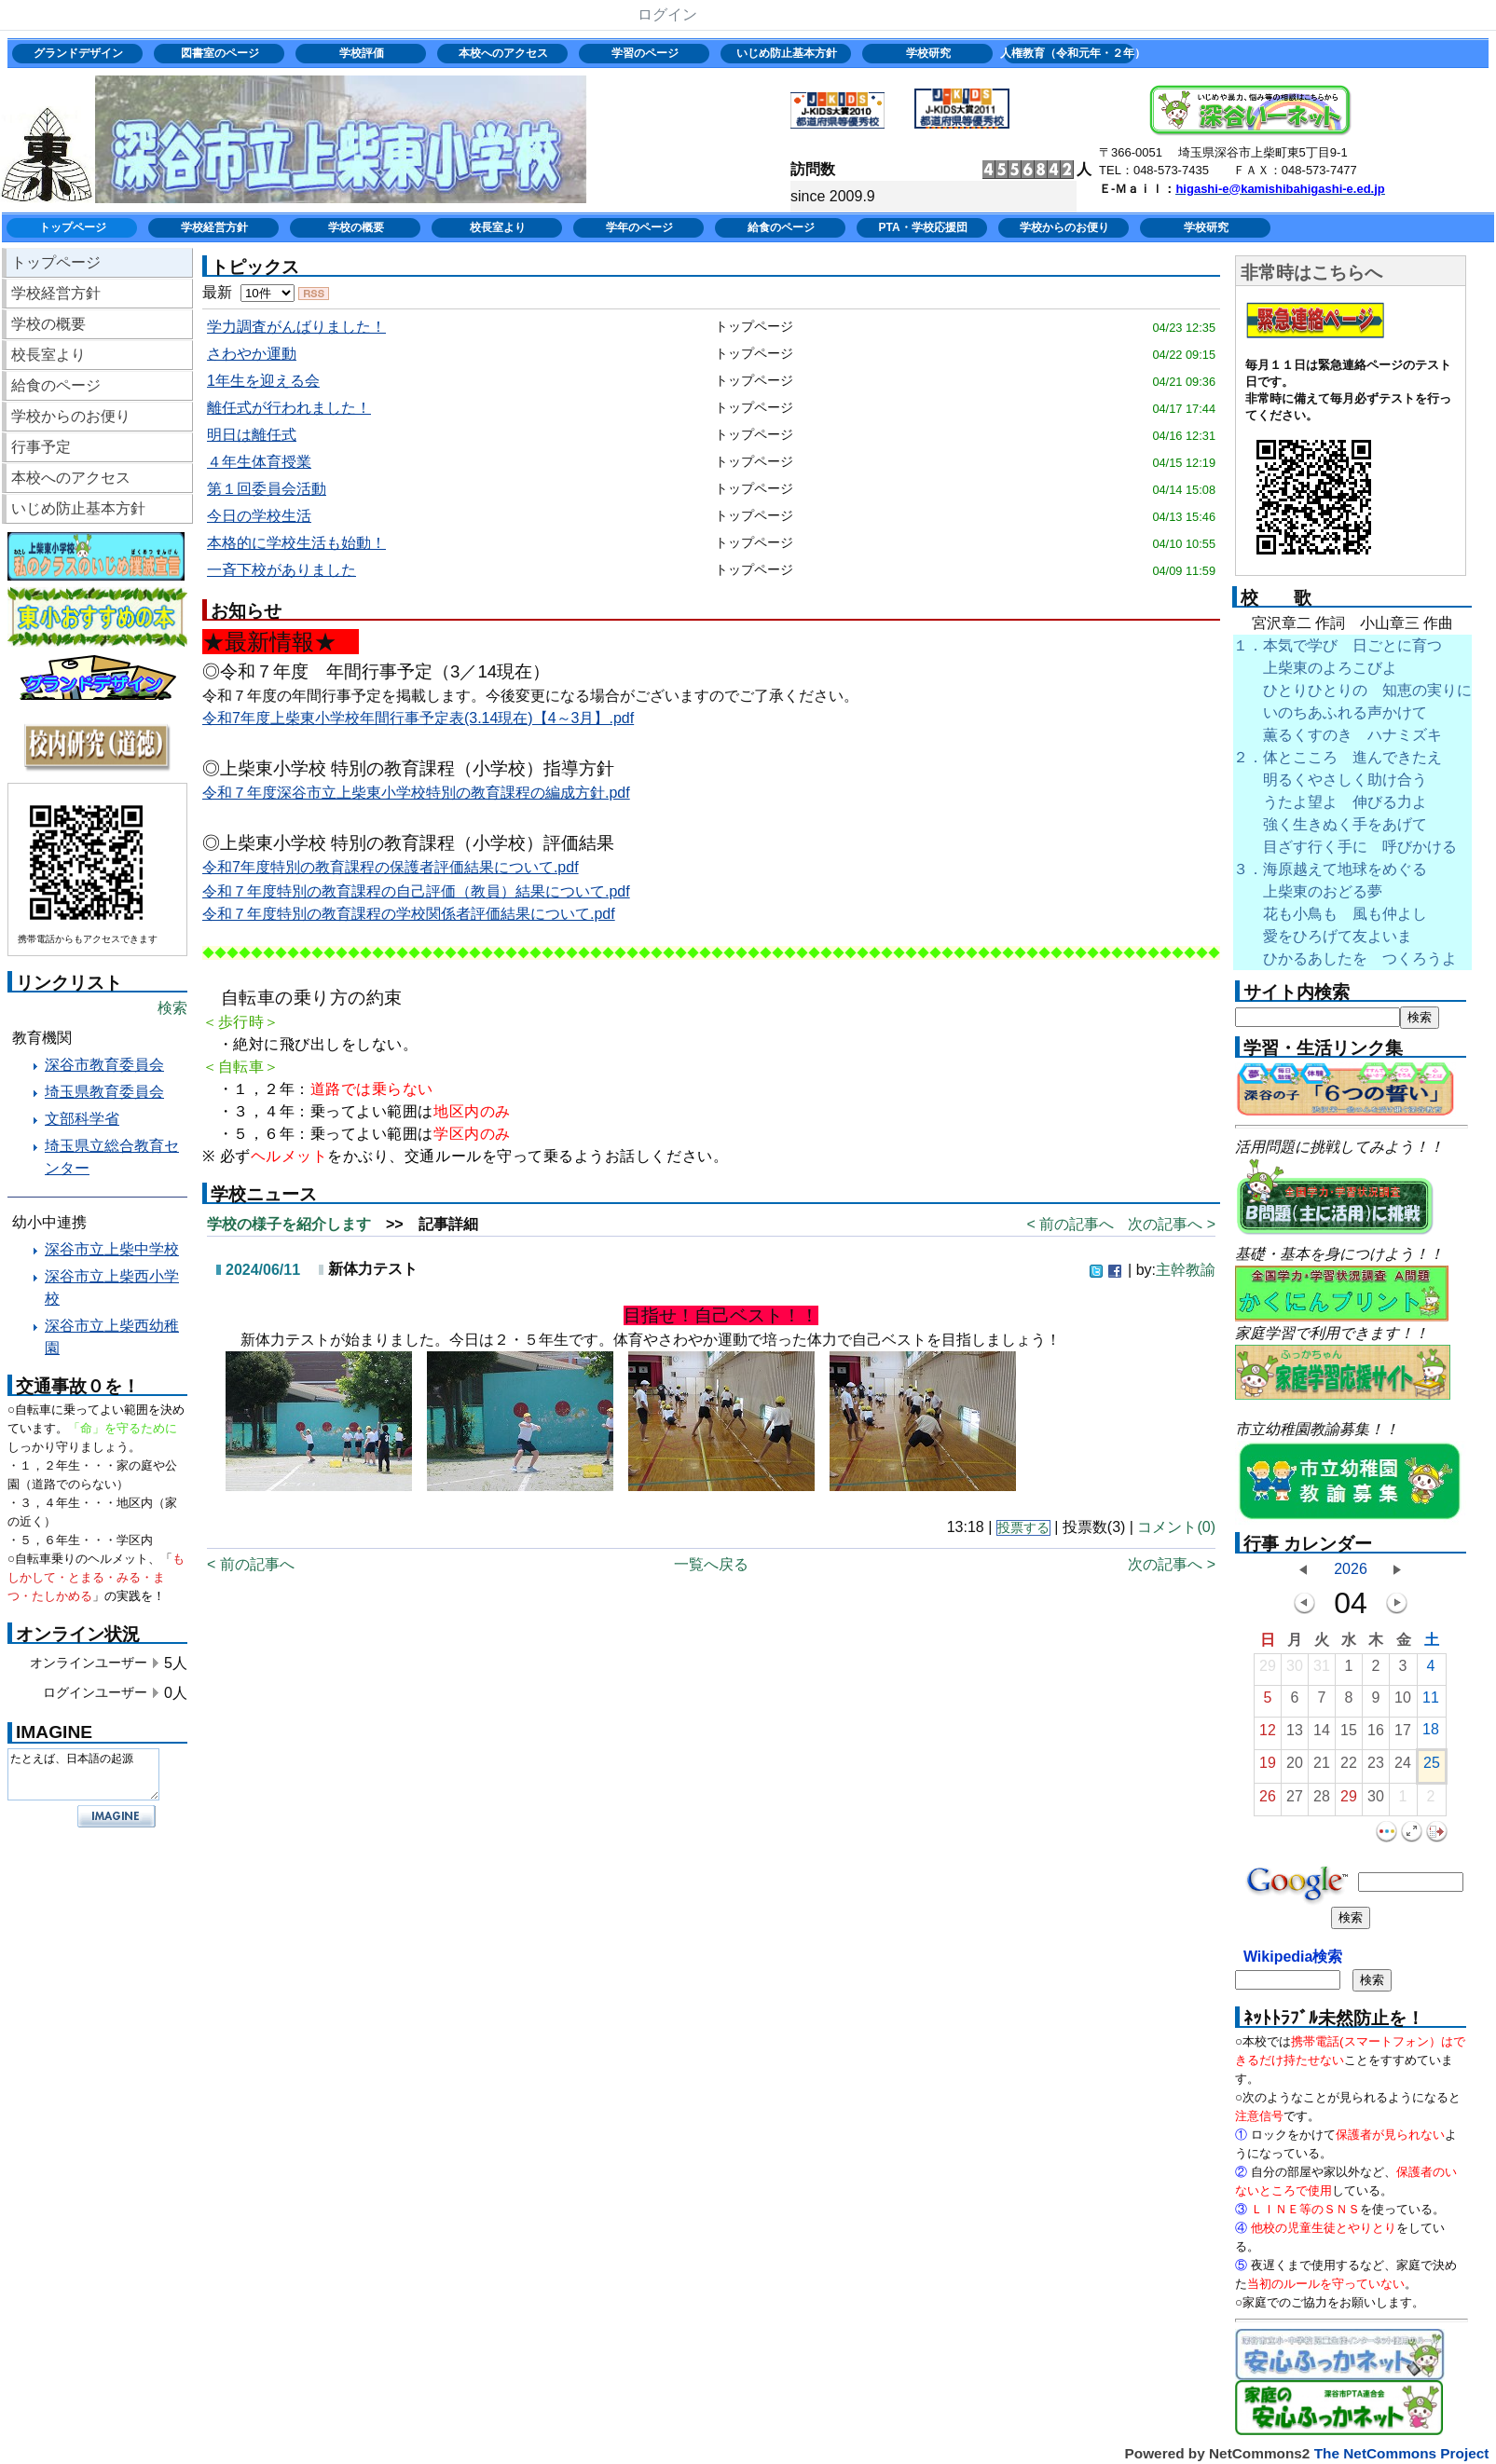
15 (1348, 1734)
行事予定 (41, 447)
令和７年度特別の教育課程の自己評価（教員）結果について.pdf (416, 891)
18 (1430, 1733)
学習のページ (645, 53)
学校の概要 (356, 227)
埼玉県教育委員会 (104, 1092)
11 (1430, 1702)
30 (1294, 1670)
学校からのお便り (1064, 227)
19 (1267, 1767)
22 (1348, 1767)
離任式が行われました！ (289, 408)
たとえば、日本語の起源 (83, 1774)
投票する (1023, 1528)
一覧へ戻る (711, 1564)
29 (1267, 1670)
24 (1402, 1767)
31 (1321, 1670)
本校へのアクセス (503, 53)
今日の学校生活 (259, 516)
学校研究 (928, 53)
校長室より (498, 227)
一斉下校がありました (281, 570)
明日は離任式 (251, 435)
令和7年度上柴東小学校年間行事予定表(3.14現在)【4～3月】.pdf (418, 718)
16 (1375, 1734)
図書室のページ (220, 53)
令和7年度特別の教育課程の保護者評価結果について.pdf (390, 867)
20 (1294, 1767)
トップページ (72, 227)
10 (1402, 1702)
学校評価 (361, 53)
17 (1402, 1734)
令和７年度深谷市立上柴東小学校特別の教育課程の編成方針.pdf (416, 793)
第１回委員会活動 (266, 489)
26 (1267, 1801)
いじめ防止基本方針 (786, 53)
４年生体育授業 (259, 462)
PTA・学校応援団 (922, 227)
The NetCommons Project (1401, 2453)
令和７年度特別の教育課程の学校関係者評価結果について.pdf (408, 914)
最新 (248, 292)
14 (1321, 1734)
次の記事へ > (1171, 1224)
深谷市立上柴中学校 (112, 1249)
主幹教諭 (1185, 1270)
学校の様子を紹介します (289, 1224)
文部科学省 (82, 1119)
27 (1294, 1801)
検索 (172, 1008)
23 (1375, 1767)
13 (1294, 1734)
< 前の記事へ (1070, 1224)
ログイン (667, 14)
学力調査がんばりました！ (296, 327)
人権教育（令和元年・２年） (1070, 53)
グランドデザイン (78, 53)
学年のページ (639, 227)
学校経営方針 (214, 227)
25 (1431, 1767)
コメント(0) (1176, 1527)
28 (1321, 1801)
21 (1321, 1767)
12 (1267, 1734)
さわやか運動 (251, 354)
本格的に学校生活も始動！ (296, 543)
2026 (1350, 1569)
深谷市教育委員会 (104, 1065)
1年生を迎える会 (263, 381)
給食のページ (781, 227)
